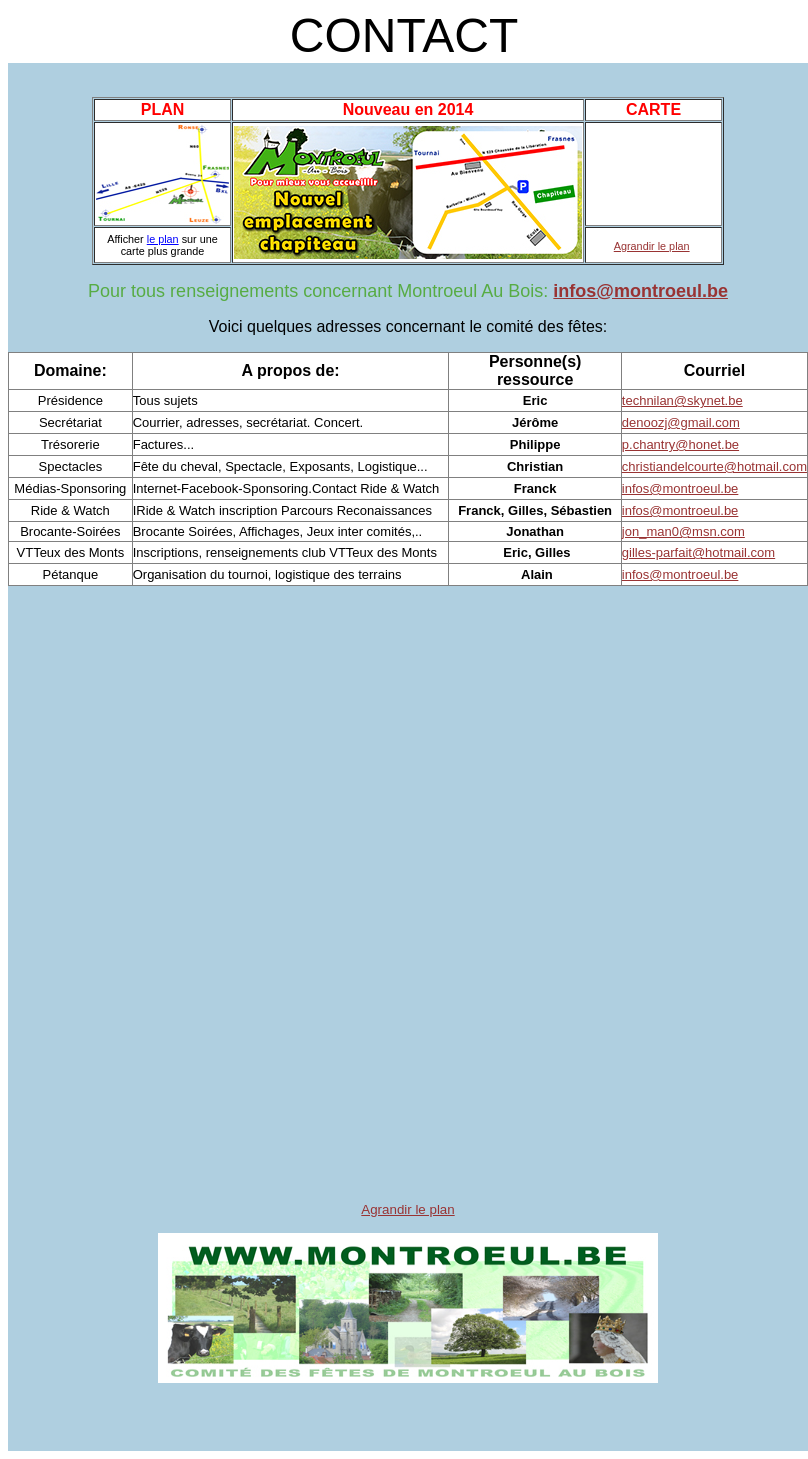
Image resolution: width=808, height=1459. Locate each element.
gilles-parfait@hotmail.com (698, 552)
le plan (163, 239)
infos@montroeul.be (640, 291)
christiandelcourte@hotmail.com (714, 466)
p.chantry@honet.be (680, 444)
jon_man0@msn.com (683, 531)
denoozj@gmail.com (681, 422)
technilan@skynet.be (682, 400)
